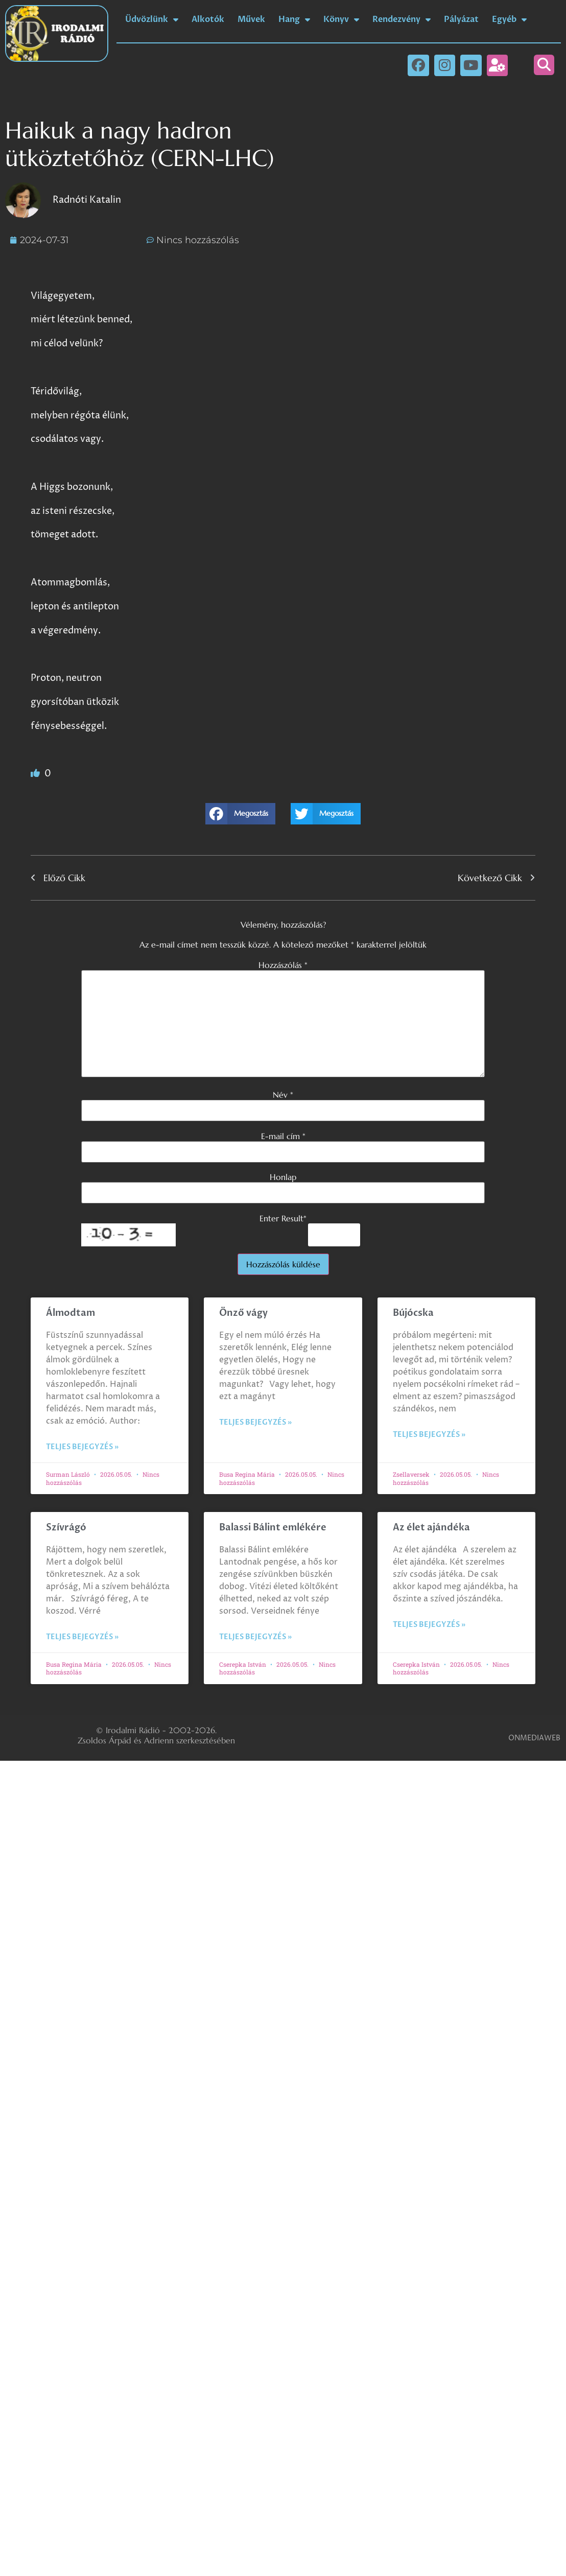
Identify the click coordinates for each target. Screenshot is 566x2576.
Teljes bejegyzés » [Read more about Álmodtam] (82, 1447)
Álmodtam (70, 1313)
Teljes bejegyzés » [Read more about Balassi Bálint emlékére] (255, 1637)
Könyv (341, 19)
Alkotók (208, 19)
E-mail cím (283, 1136)
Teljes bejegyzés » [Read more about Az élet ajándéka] (429, 1624)
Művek (251, 19)
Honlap (283, 1177)
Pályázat (461, 19)
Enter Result (283, 1218)
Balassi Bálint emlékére (272, 1527)
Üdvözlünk (151, 19)
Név (283, 1095)
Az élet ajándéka (431, 1527)
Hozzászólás (283, 965)
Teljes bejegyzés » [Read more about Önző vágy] (255, 1422)
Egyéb (509, 19)
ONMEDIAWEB (534, 1738)
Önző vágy (244, 1313)
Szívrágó (66, 1527)
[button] (544, 65)
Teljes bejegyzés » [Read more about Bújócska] (429, 1434)
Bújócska (413, 1313)
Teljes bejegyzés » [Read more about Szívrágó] (82, 1637)
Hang (294, 19)
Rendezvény (401, 19)
